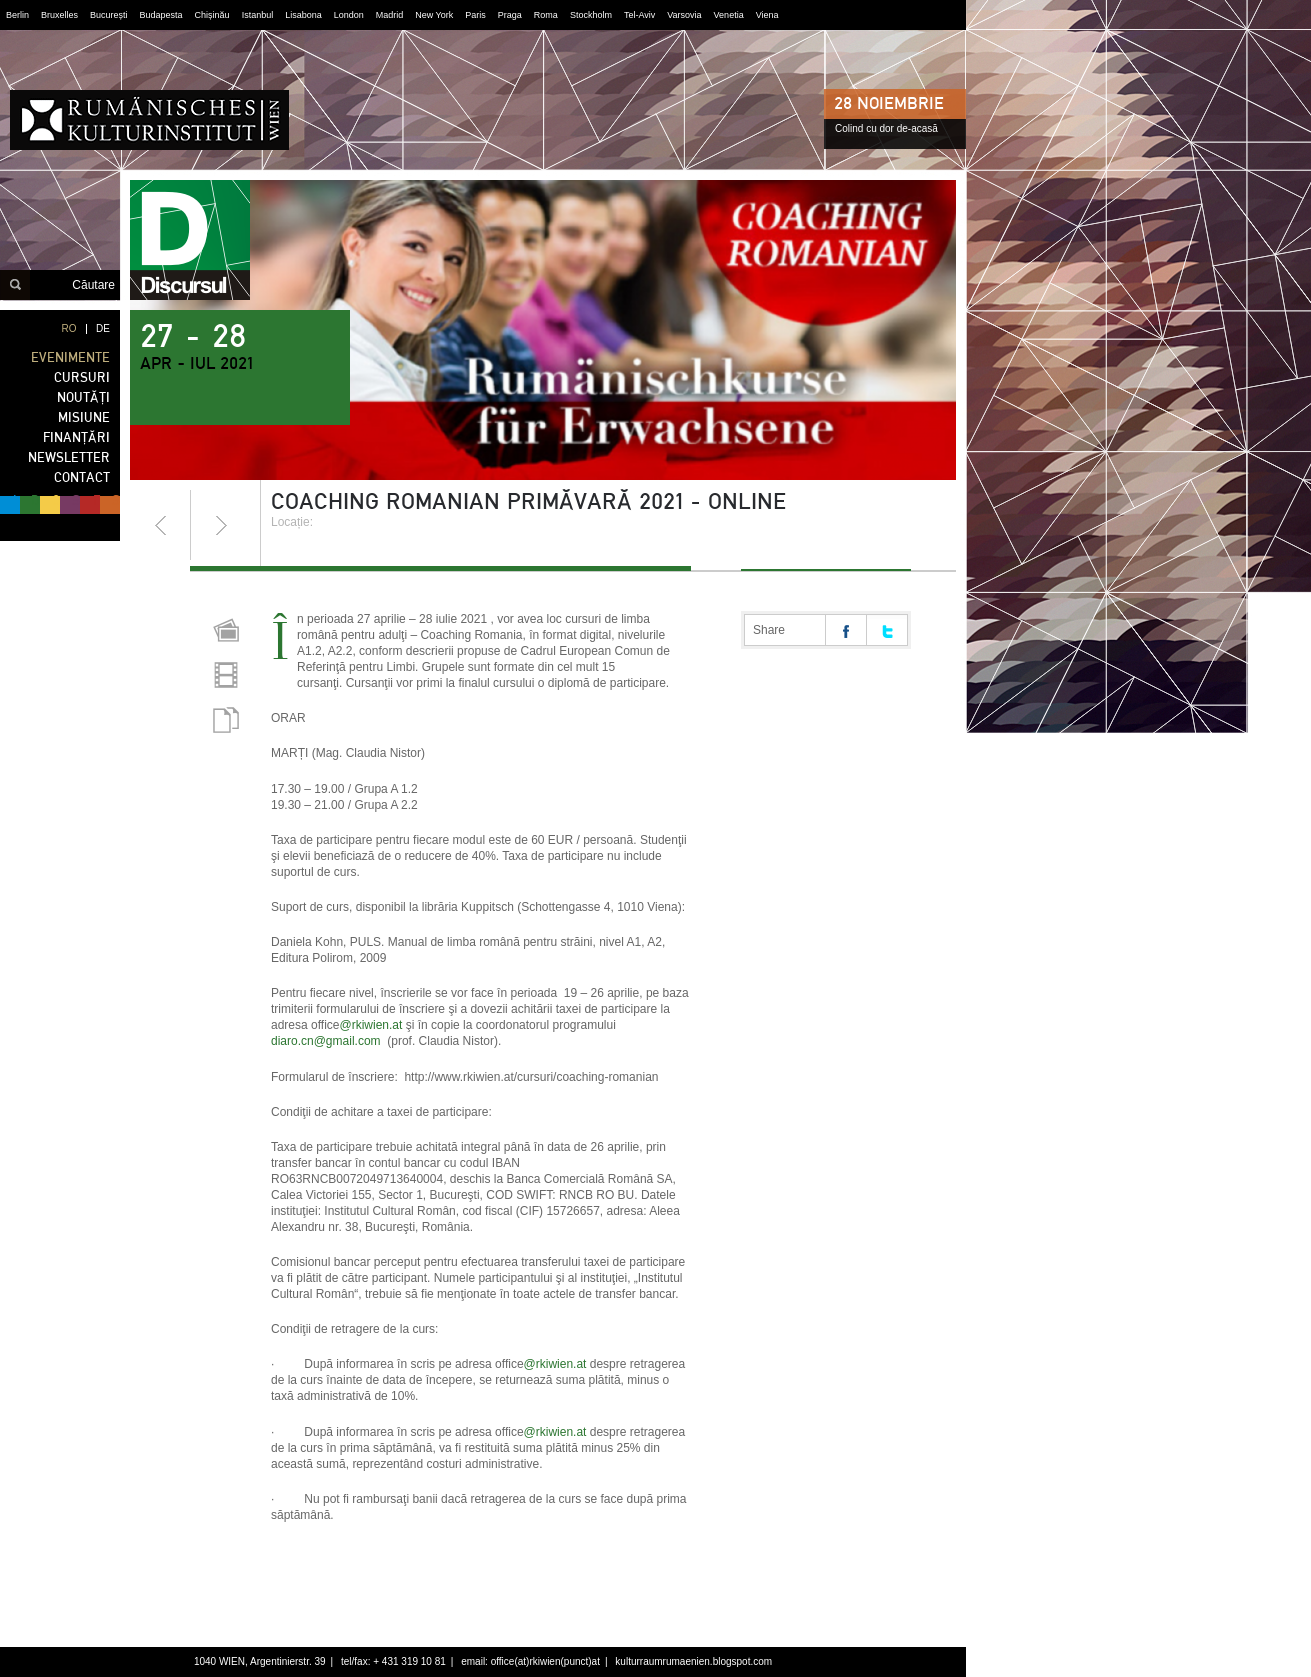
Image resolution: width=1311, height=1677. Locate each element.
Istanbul (258, 15)
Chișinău (212, 15)
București (109, 15)
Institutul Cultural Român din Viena (149, 120)
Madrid (390, 15)
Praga (510, 15)
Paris (475, 15)
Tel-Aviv (639, 15)
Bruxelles (59, 15)
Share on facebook (846, 630)
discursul (190, 240)
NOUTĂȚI (83, 397)
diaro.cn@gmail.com (326, 1041)
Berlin (17, 15)
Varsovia (684, 15)
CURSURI (82, 377)
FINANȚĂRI (76, 437)
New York (434, 15)
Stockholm (591, 15)
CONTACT (82, 477)
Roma (546, 15)
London (349, 15)
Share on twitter (887, 630)
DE (103, 328)
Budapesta (161, 15)
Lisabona (303, 15)
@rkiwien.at (371, 1025)
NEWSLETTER (69, 457)
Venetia (729, 15)
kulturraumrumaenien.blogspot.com (693, 1661)
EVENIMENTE (70, 357)
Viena (767, 15)
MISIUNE (84, 417)
